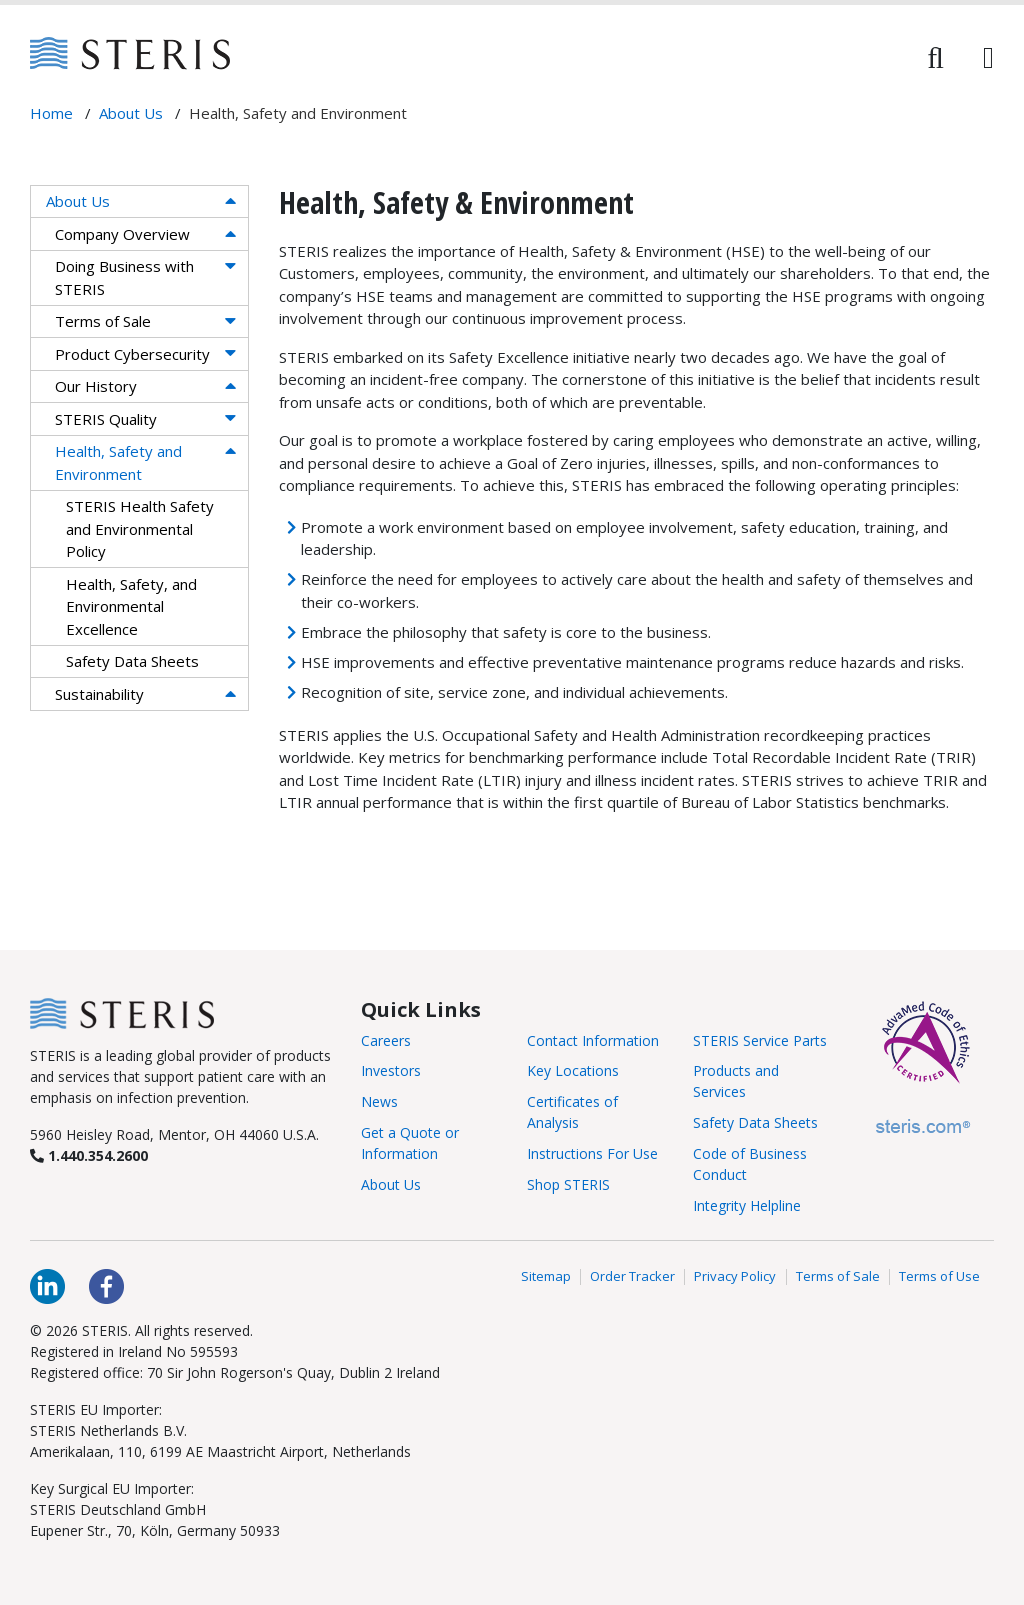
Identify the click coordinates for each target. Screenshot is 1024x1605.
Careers (386, 1040)
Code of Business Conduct (750, 1164)
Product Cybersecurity (132, 354)
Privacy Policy (735, 1277)
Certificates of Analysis (572, 1112)
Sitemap (546, 1277)
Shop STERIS (568, 1184)
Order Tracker (632, 1277)
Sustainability (99, 694)
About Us (78, 201)
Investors (391, 1070)
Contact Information (593, 1040)
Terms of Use (939, 1277)
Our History (96, 386)
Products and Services (736, 1081)
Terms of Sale (103, 321)
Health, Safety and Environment (118, 462)
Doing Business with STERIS (124, 277)
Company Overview (122, 234)
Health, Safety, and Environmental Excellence (131, 606)
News (379, 1101)
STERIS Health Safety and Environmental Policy (140, 528)
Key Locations (573, 1070)
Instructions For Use (592, 1153)
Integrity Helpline (747, 1205)
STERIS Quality (106, 419)
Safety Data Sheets (132, 661)
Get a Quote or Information (410, 1143)
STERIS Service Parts (760, 1040)
